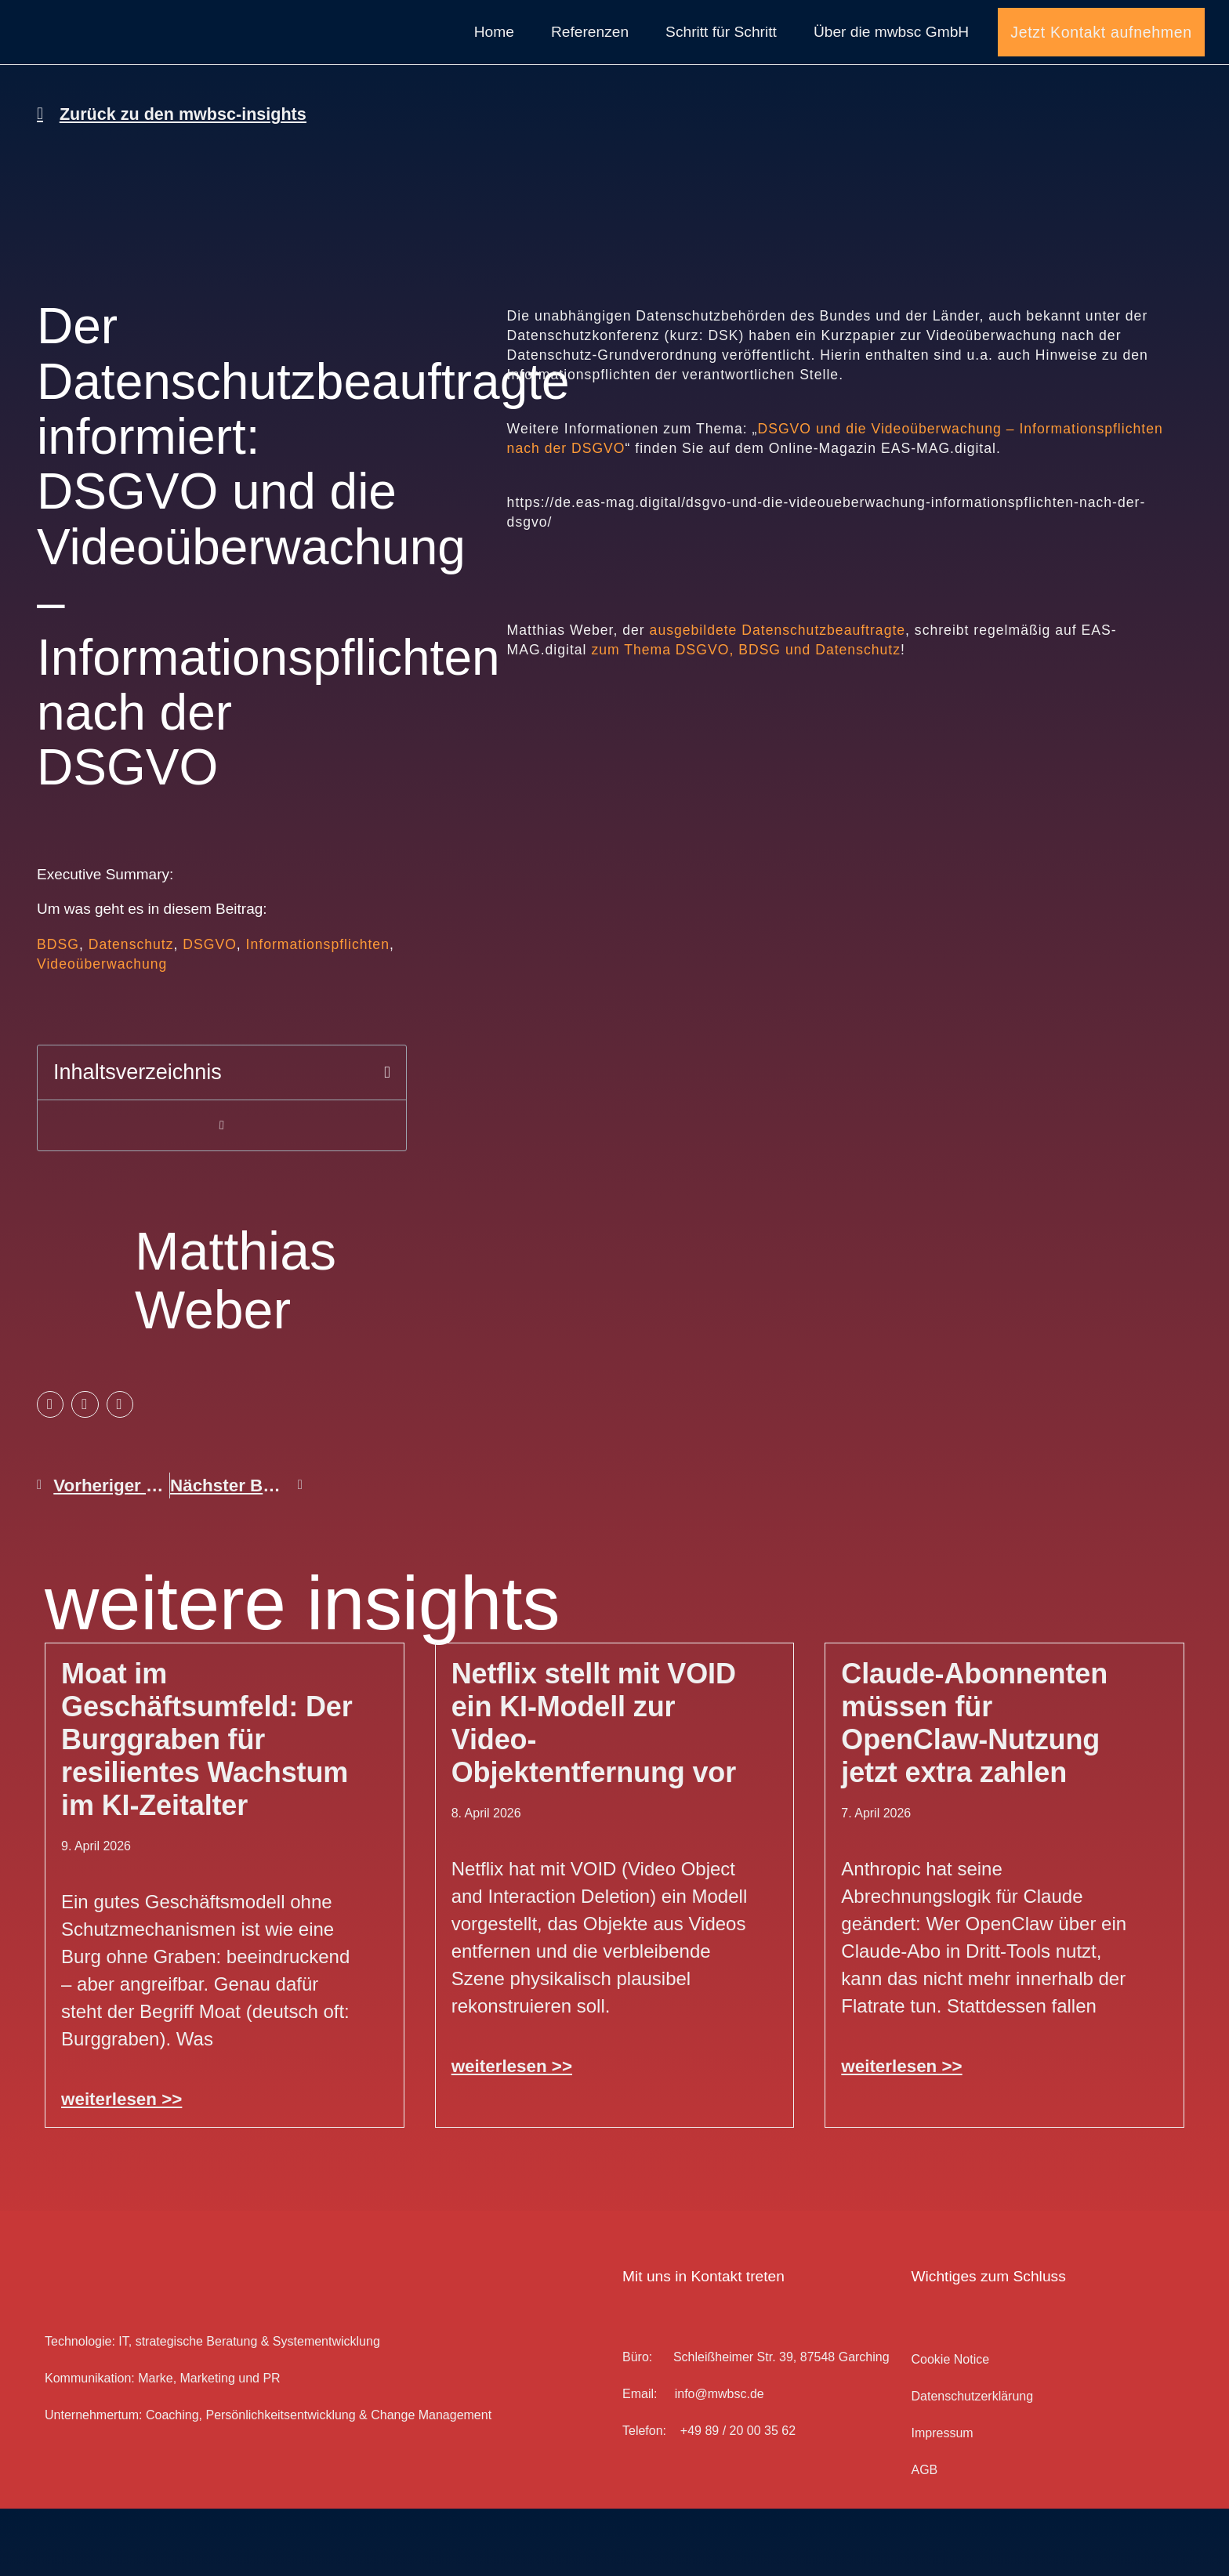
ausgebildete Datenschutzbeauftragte (777, 697)
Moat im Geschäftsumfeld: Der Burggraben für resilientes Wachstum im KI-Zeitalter (207, 1807)
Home (494, 65)
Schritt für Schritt (721, 65)
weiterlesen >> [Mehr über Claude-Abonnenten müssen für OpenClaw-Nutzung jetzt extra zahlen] (901, 2133)
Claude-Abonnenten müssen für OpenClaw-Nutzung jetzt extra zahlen (974, 1790)
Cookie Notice (950, 2426)
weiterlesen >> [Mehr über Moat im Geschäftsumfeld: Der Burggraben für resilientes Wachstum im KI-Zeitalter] (121, 2166)
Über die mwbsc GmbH (891, 65)
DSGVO (210, 1012)
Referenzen (590, 65)
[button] (387, 1140)
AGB (924, 2537)
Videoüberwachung (102, 1031)
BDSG (58, 1012)
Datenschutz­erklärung (972, 2463)
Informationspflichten (318, 1012)
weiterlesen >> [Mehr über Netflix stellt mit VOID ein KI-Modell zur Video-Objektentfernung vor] (511, 2133)
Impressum (942, 2500)
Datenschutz (131, 1012)
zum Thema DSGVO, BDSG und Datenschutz (746, 717)
